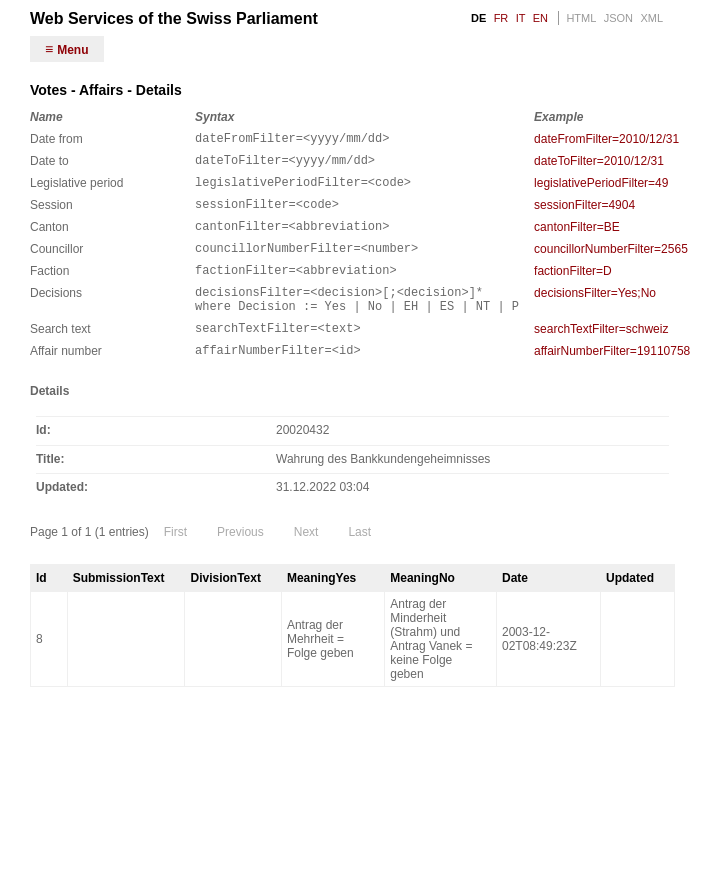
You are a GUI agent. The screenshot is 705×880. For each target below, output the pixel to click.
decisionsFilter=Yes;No (595, 314)
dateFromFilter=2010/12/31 (606, 139)
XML (651, 18)
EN (540, 18)
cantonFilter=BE (577, 239)
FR (501, 18)
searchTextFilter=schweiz (601, 356)
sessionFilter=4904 (584, 214)
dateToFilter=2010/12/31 (599, 164)
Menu (72, 50)
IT (521, 18)
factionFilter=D (573, 289)
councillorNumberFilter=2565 (611, 264)
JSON (618, 18)
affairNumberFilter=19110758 (612, 381)
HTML (581, 18)
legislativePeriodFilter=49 (601, 189)
